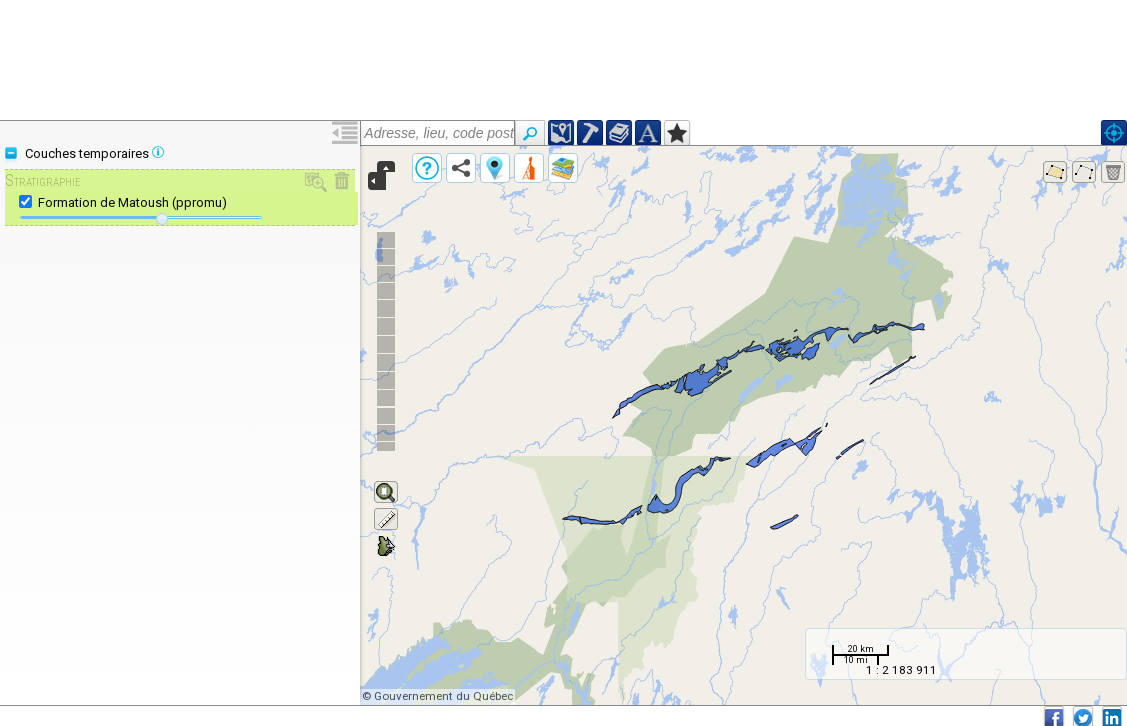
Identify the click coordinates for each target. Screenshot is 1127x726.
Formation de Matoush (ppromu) (132, 202)
